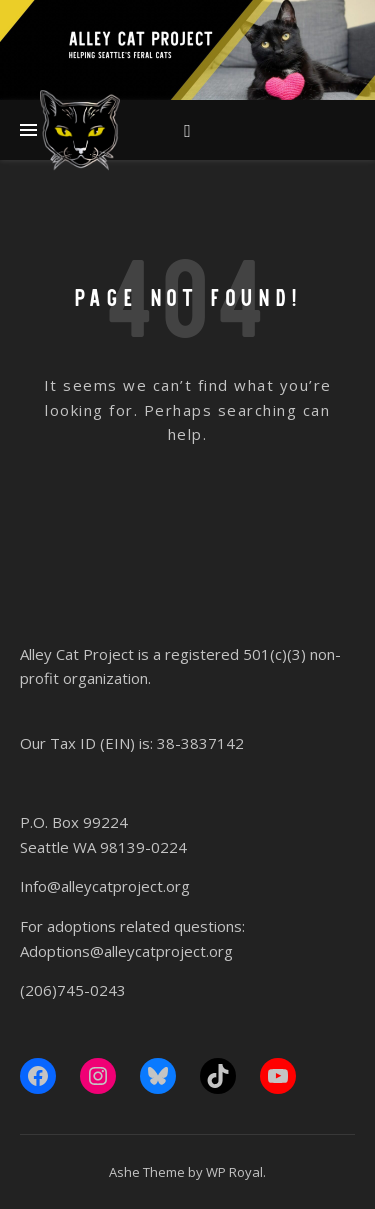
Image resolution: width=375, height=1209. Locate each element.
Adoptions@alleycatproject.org (126, 951)
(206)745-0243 (73, 990)
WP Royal (234, 1172)
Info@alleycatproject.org (105, 886)
